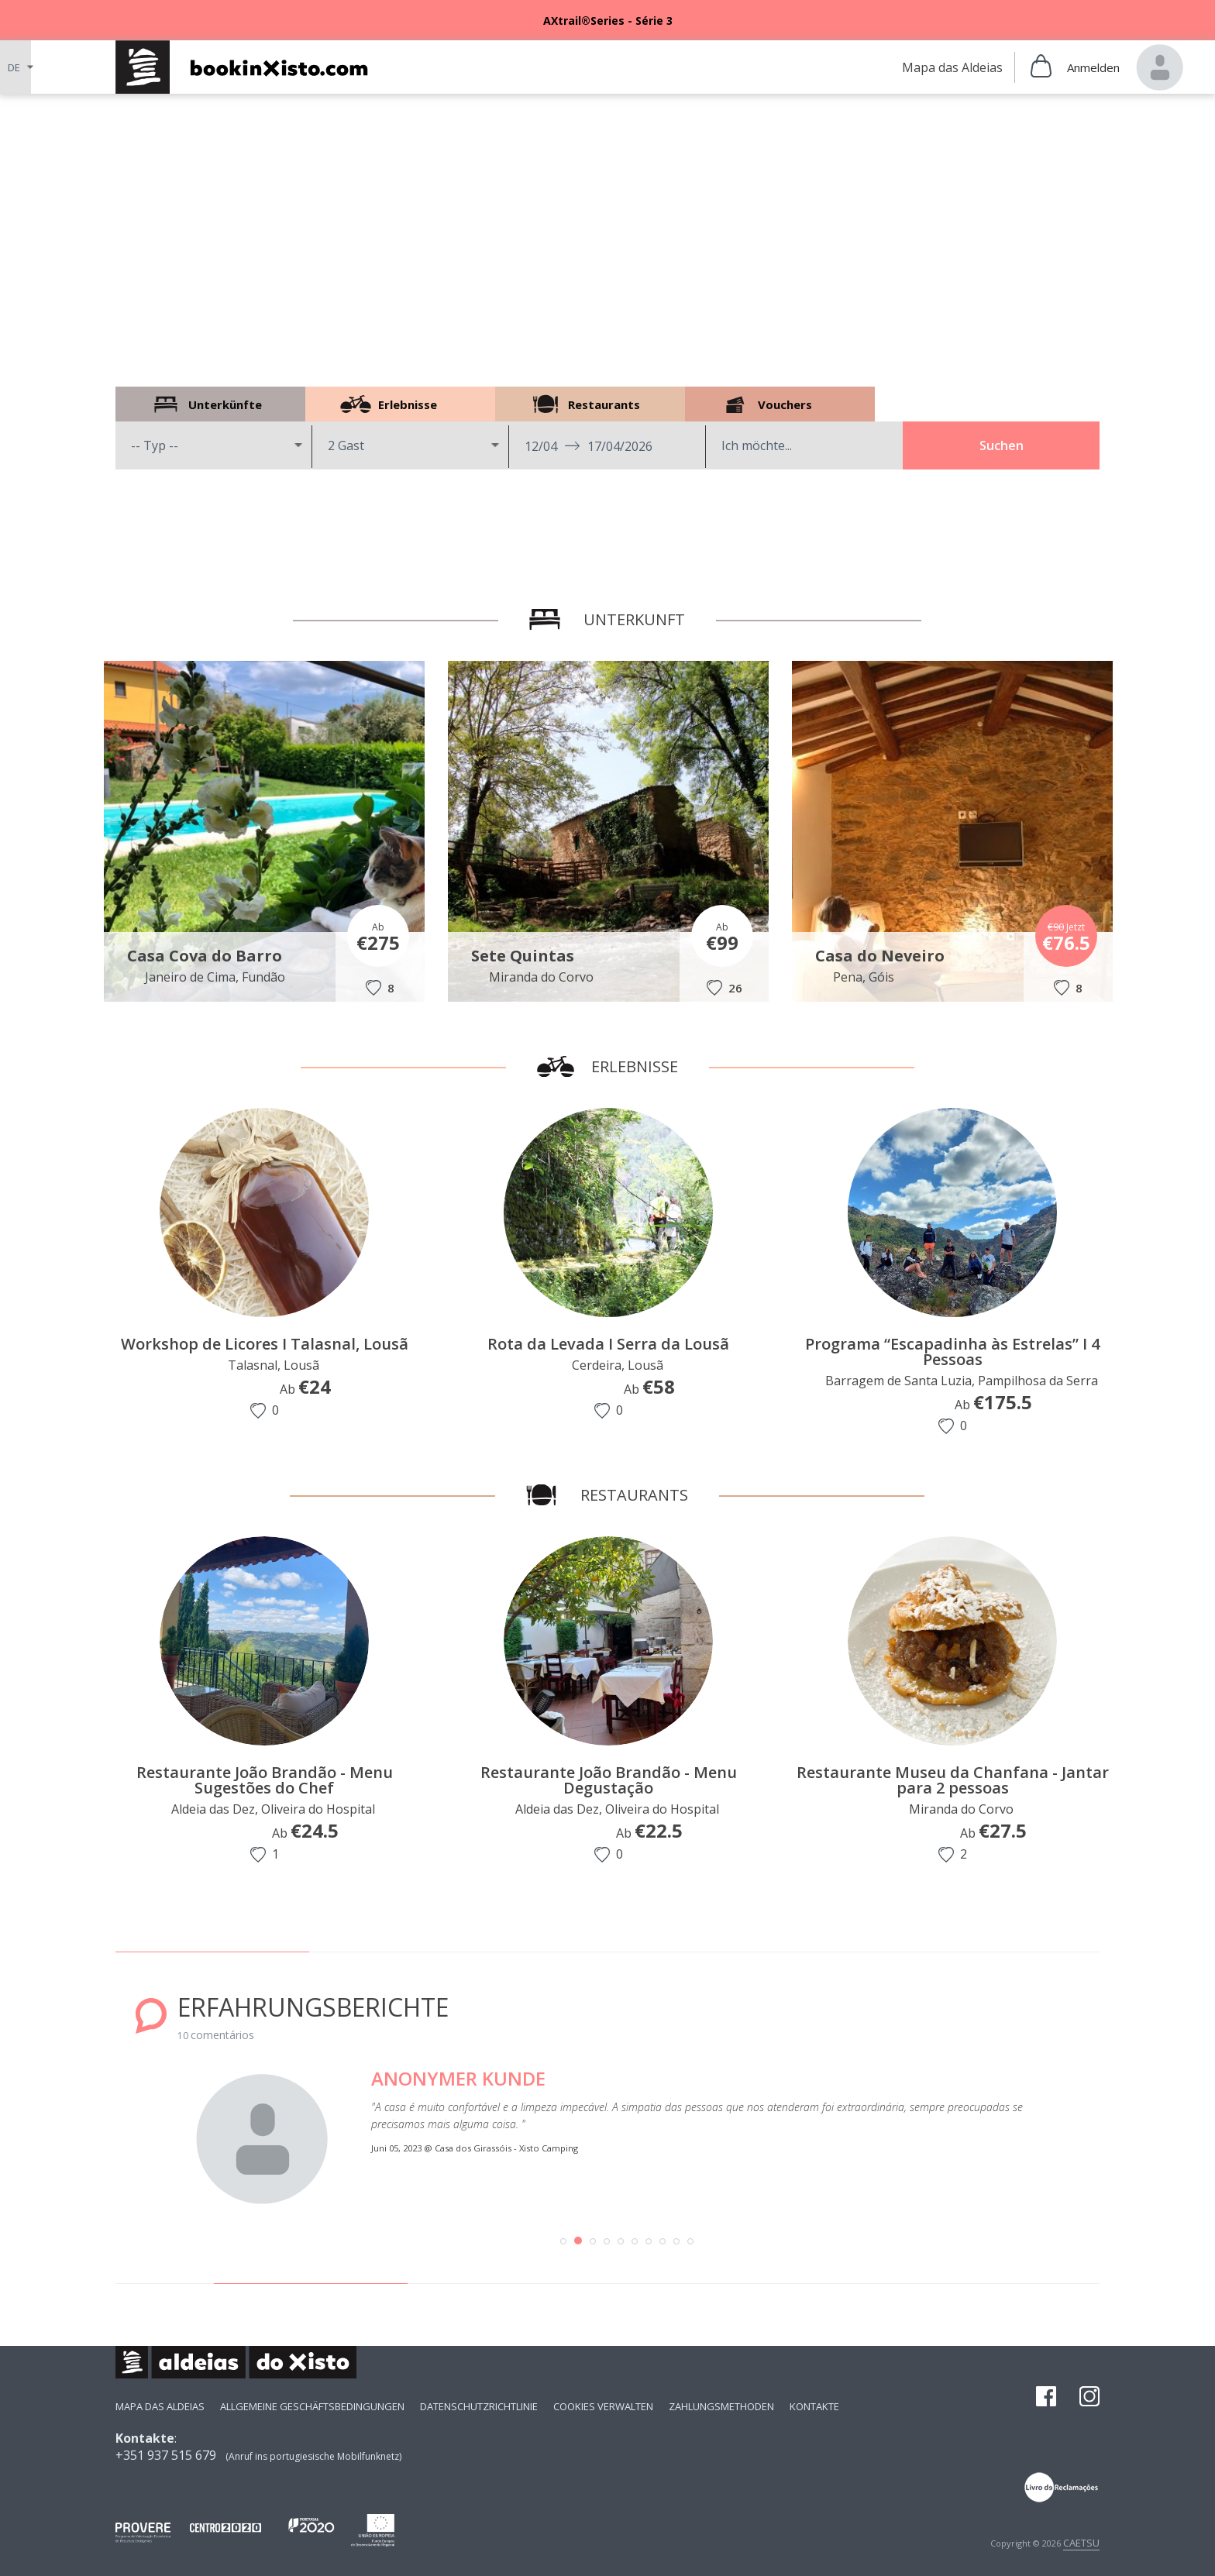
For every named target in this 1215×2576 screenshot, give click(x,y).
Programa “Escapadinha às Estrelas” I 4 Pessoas (958, 1351)
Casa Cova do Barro (208, 956)
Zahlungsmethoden (721, 2406)
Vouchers (780, 404)
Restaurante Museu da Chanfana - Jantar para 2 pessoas (953, 1780)
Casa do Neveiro (883, 956)
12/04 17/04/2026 (588, 446)
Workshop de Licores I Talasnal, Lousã (269, 1344)
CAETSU (1081, 2543)
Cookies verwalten (603, 2406)
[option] (607, 20)
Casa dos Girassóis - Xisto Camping (512, 2148)
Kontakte (814, 2406)
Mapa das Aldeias (160, 2406)
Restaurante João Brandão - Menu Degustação (608, 1780)
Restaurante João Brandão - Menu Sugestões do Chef (264, 1780)
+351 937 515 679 (165, 2455)
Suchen (1001, 445)
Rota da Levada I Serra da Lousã (614, 1344)
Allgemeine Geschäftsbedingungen (312, 2406)
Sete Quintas (526, 956)
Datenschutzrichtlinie (479, 2406)
